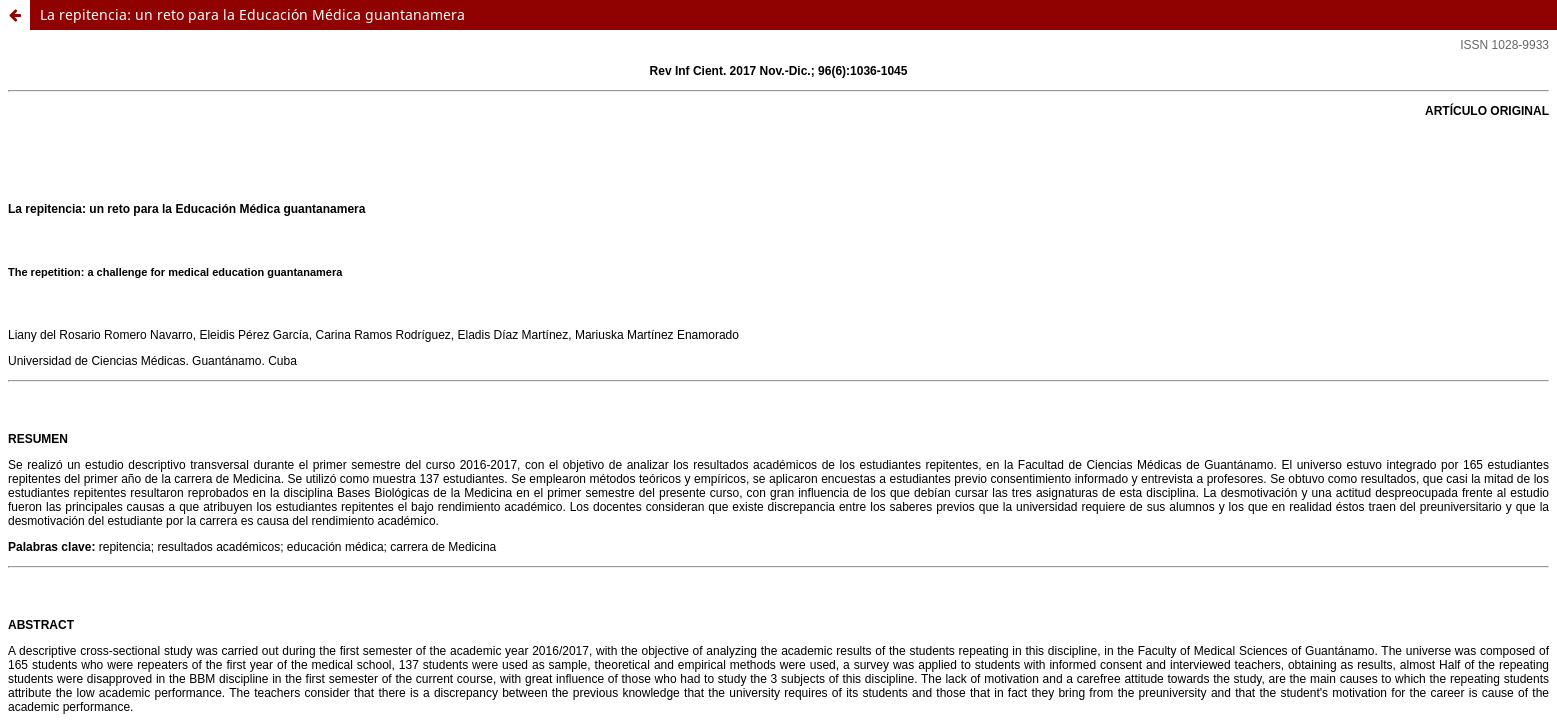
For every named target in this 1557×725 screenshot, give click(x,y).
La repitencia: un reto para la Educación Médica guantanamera (252, 14)
